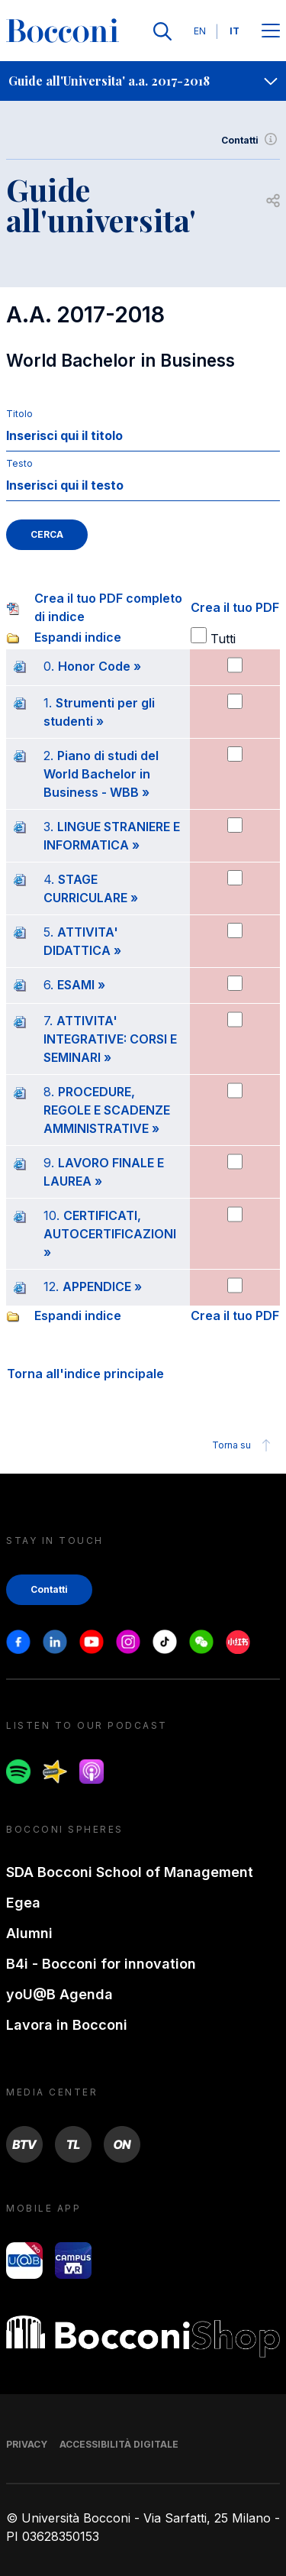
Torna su (243, 1445)
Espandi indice (77, 637)
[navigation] (143, 81)
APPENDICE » (102, 1286)
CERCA (47, 534)
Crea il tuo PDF (235, 607)
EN (200, 31)
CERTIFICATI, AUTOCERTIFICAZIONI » (109, 1234)
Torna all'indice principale (85, 1373)
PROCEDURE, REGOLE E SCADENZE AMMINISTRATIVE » (106, 1110)
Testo (19, 463)
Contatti (250, 140)
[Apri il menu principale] (271, 32)
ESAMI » (81, 984)
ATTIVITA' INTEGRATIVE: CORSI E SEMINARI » (110, 1039)
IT (234, 31)
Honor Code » (99, 666)
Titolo (19, 413)
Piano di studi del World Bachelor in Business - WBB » (101, 774)
